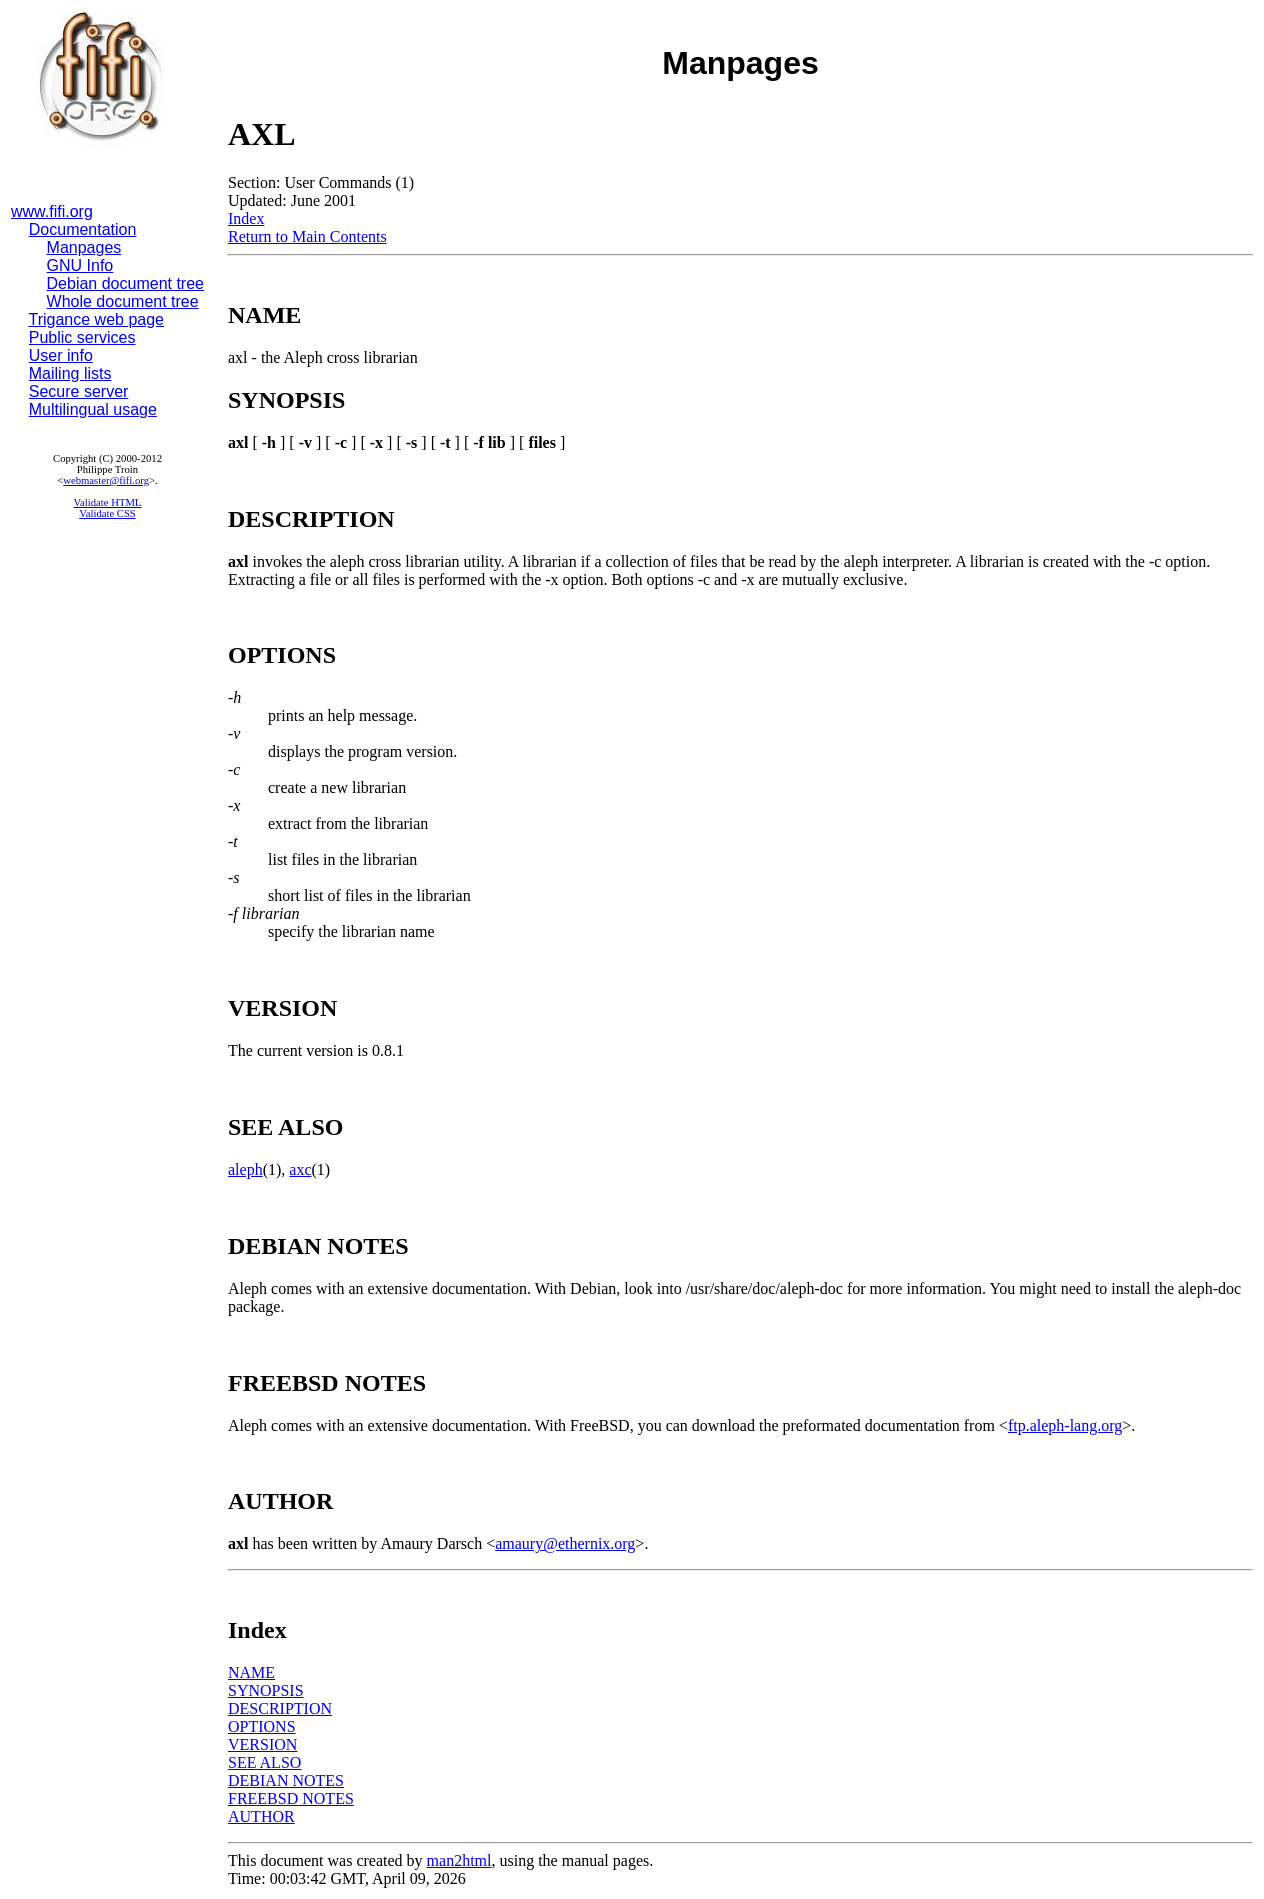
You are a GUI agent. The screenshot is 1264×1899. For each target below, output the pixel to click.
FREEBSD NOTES (291, 1798)
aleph (245, 1169)
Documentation (83, 229)
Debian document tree (125, 283)
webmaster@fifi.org (106, 480)
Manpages (84, 247)
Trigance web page (97, 319)
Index (246, 218)
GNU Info (80, 265)
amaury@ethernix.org (565, 1543)
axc (300, 1169)
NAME (251, 1672)
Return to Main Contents (307, 236)
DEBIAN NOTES (286, 1780)
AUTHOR (261, 1816)
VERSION (262, 1744)
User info (61, 355)
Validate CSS (107, 513)
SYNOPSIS (266, 1690)
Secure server (79, 391)
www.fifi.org (52, 211)
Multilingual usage (93, 409)
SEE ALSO (264, 1762)
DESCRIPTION (280, 1708)
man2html (459, 1860)
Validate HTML (108, 502)
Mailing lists (70, 373)
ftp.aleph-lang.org (1065, 1425)
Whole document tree (123, 301)
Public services (82, 337)
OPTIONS (262, 1726)
